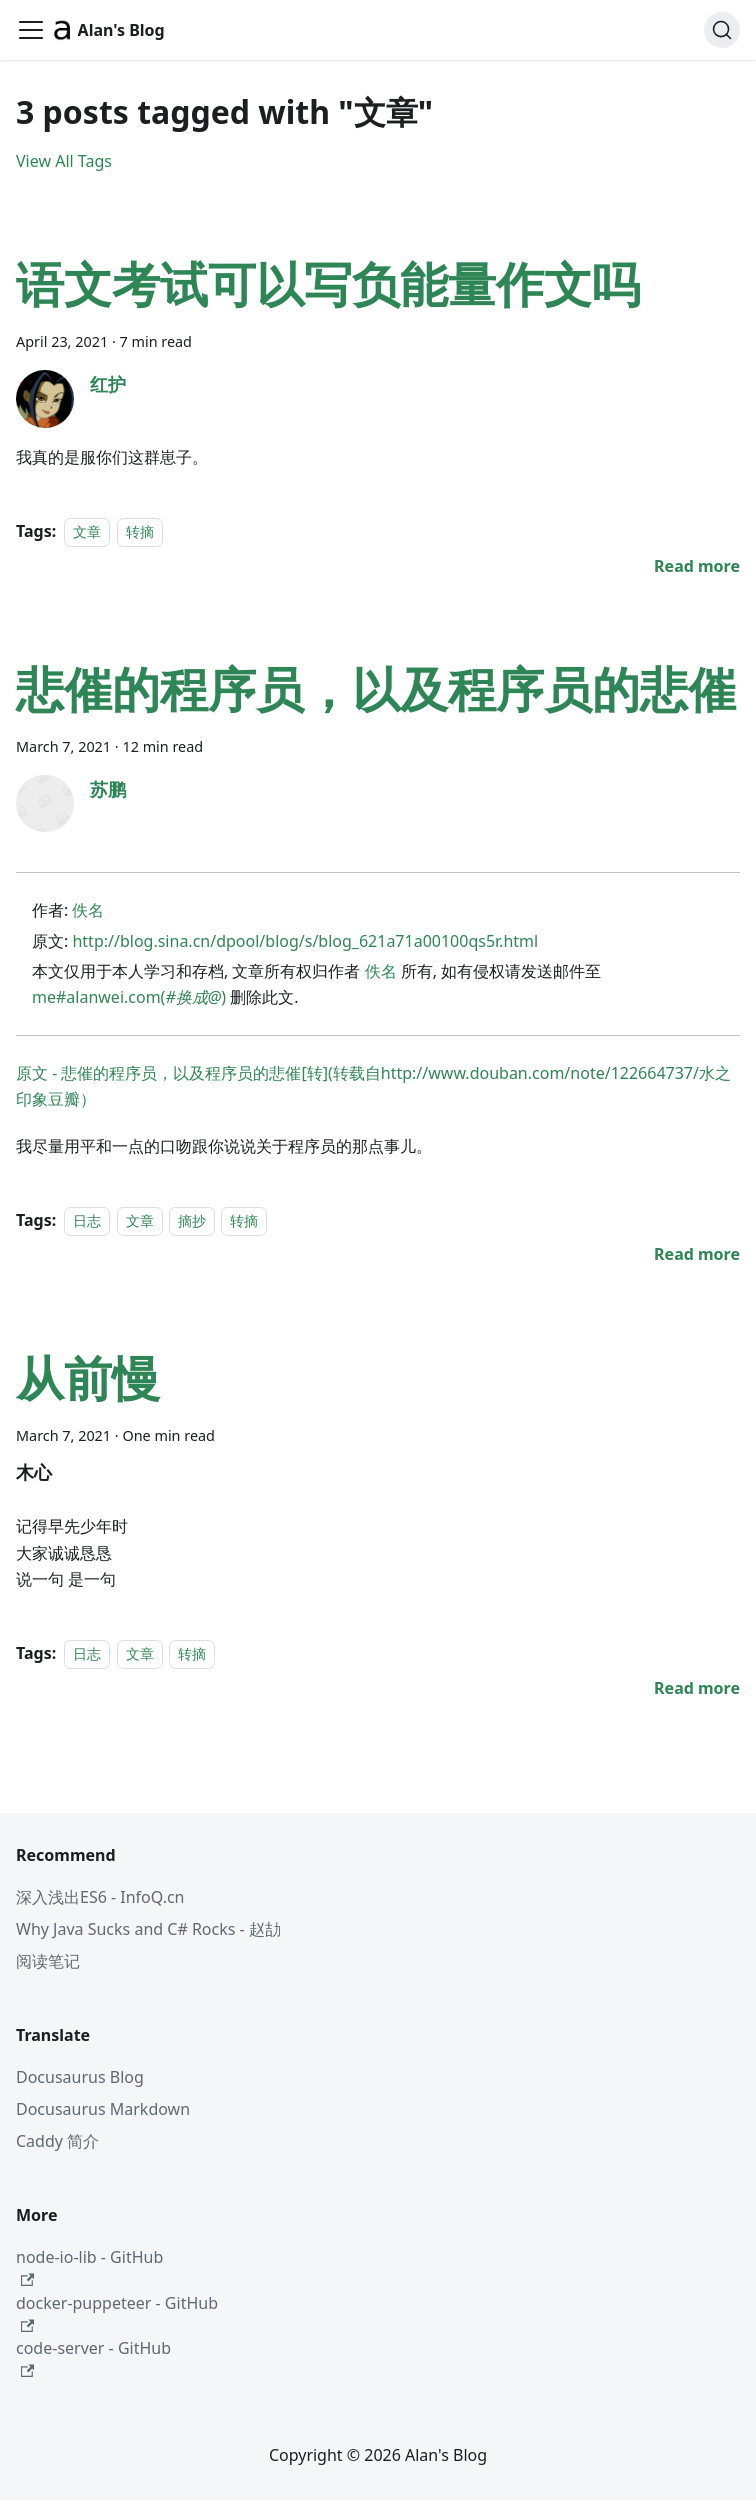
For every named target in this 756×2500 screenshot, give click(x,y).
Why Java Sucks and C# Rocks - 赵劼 (148, 1929)
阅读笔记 (48, 1961)
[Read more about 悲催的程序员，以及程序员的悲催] (697, 1254)
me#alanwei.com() (129, 997)
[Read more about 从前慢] (697, 1688)
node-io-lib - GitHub (89, 2266)
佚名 (88, 910)
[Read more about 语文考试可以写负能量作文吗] (697, 566)
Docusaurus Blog (80, 2077)
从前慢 (88, 1377)
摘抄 (192, 1220)
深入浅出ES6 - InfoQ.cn (100, 1897)
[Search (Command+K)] (722, 30)
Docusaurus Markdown (103, 2109)
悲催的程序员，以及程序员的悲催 (376, 688)
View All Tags (64, 161)
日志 (87, 1220)
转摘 (140, 531)
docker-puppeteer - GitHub (117, 2312)
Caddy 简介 (57, 2141)
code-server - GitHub (93, 2357)
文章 (87, 531)
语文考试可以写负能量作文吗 (328, 283)
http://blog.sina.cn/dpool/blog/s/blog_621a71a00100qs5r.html (305, 941)
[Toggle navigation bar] (31, 30)
